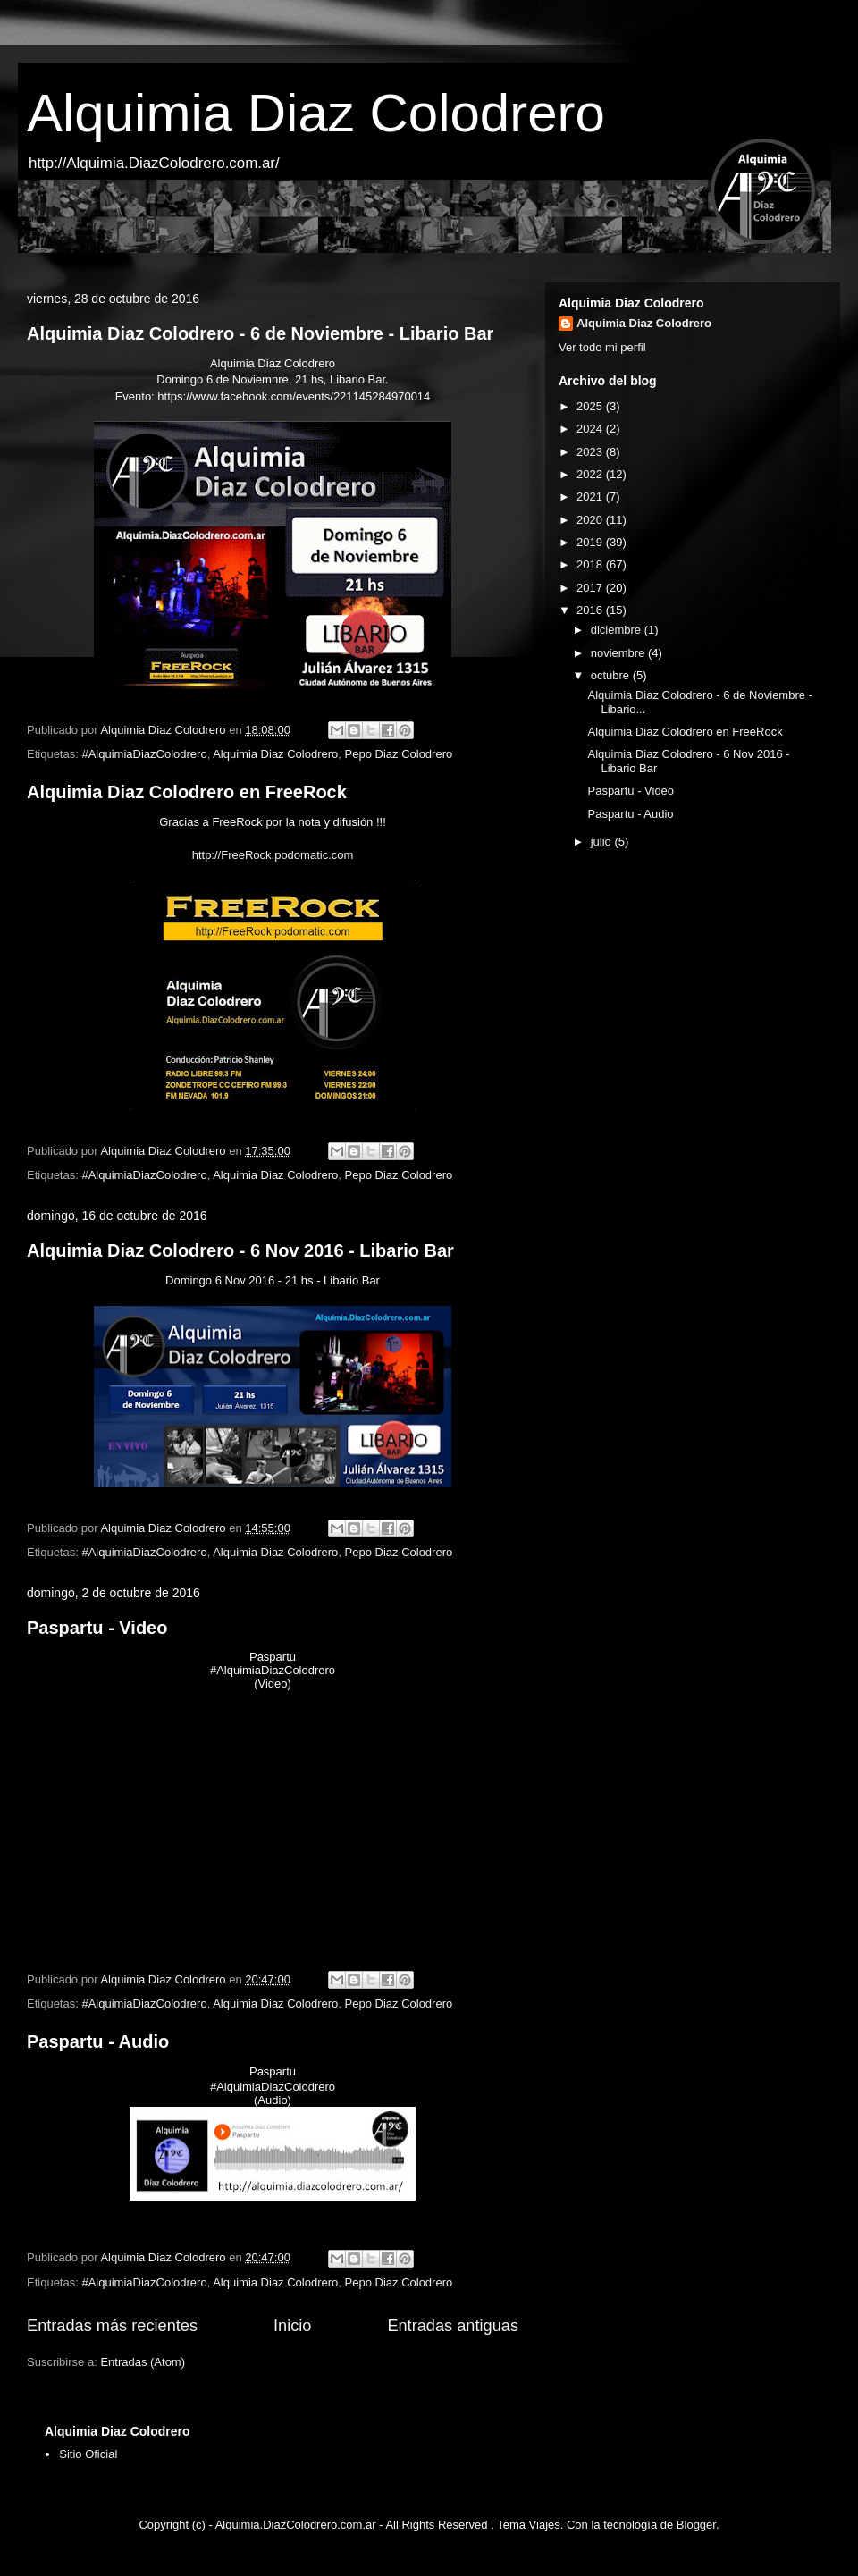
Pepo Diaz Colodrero (399, 754)
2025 (591, 406)
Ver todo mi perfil (602, 347)
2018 (591, 564)
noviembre (619, 653)
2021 (591, 496)
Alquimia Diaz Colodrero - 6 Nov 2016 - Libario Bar (240, 1250)
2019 (591, 542)
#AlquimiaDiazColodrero (143, 754)
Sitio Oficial (88, 2454)
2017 (591, 587)
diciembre (617, 629)
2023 (591, 452)
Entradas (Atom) (142, 2362)
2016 (591, 610)
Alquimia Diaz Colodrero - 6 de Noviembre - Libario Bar (260, 333)
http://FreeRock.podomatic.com (273, 855)
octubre (612, 675)
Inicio (292, 2326)
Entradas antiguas (452, 2326)
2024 (591, 428)
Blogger (696, 2524)
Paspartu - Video (97, 1627)
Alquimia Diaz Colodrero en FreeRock (187, 792)
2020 (591, 519)
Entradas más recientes (112, 2326)
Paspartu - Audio (98, 2041)
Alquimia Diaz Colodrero (316, 113)
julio (603, 841)
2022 (591, 474)
